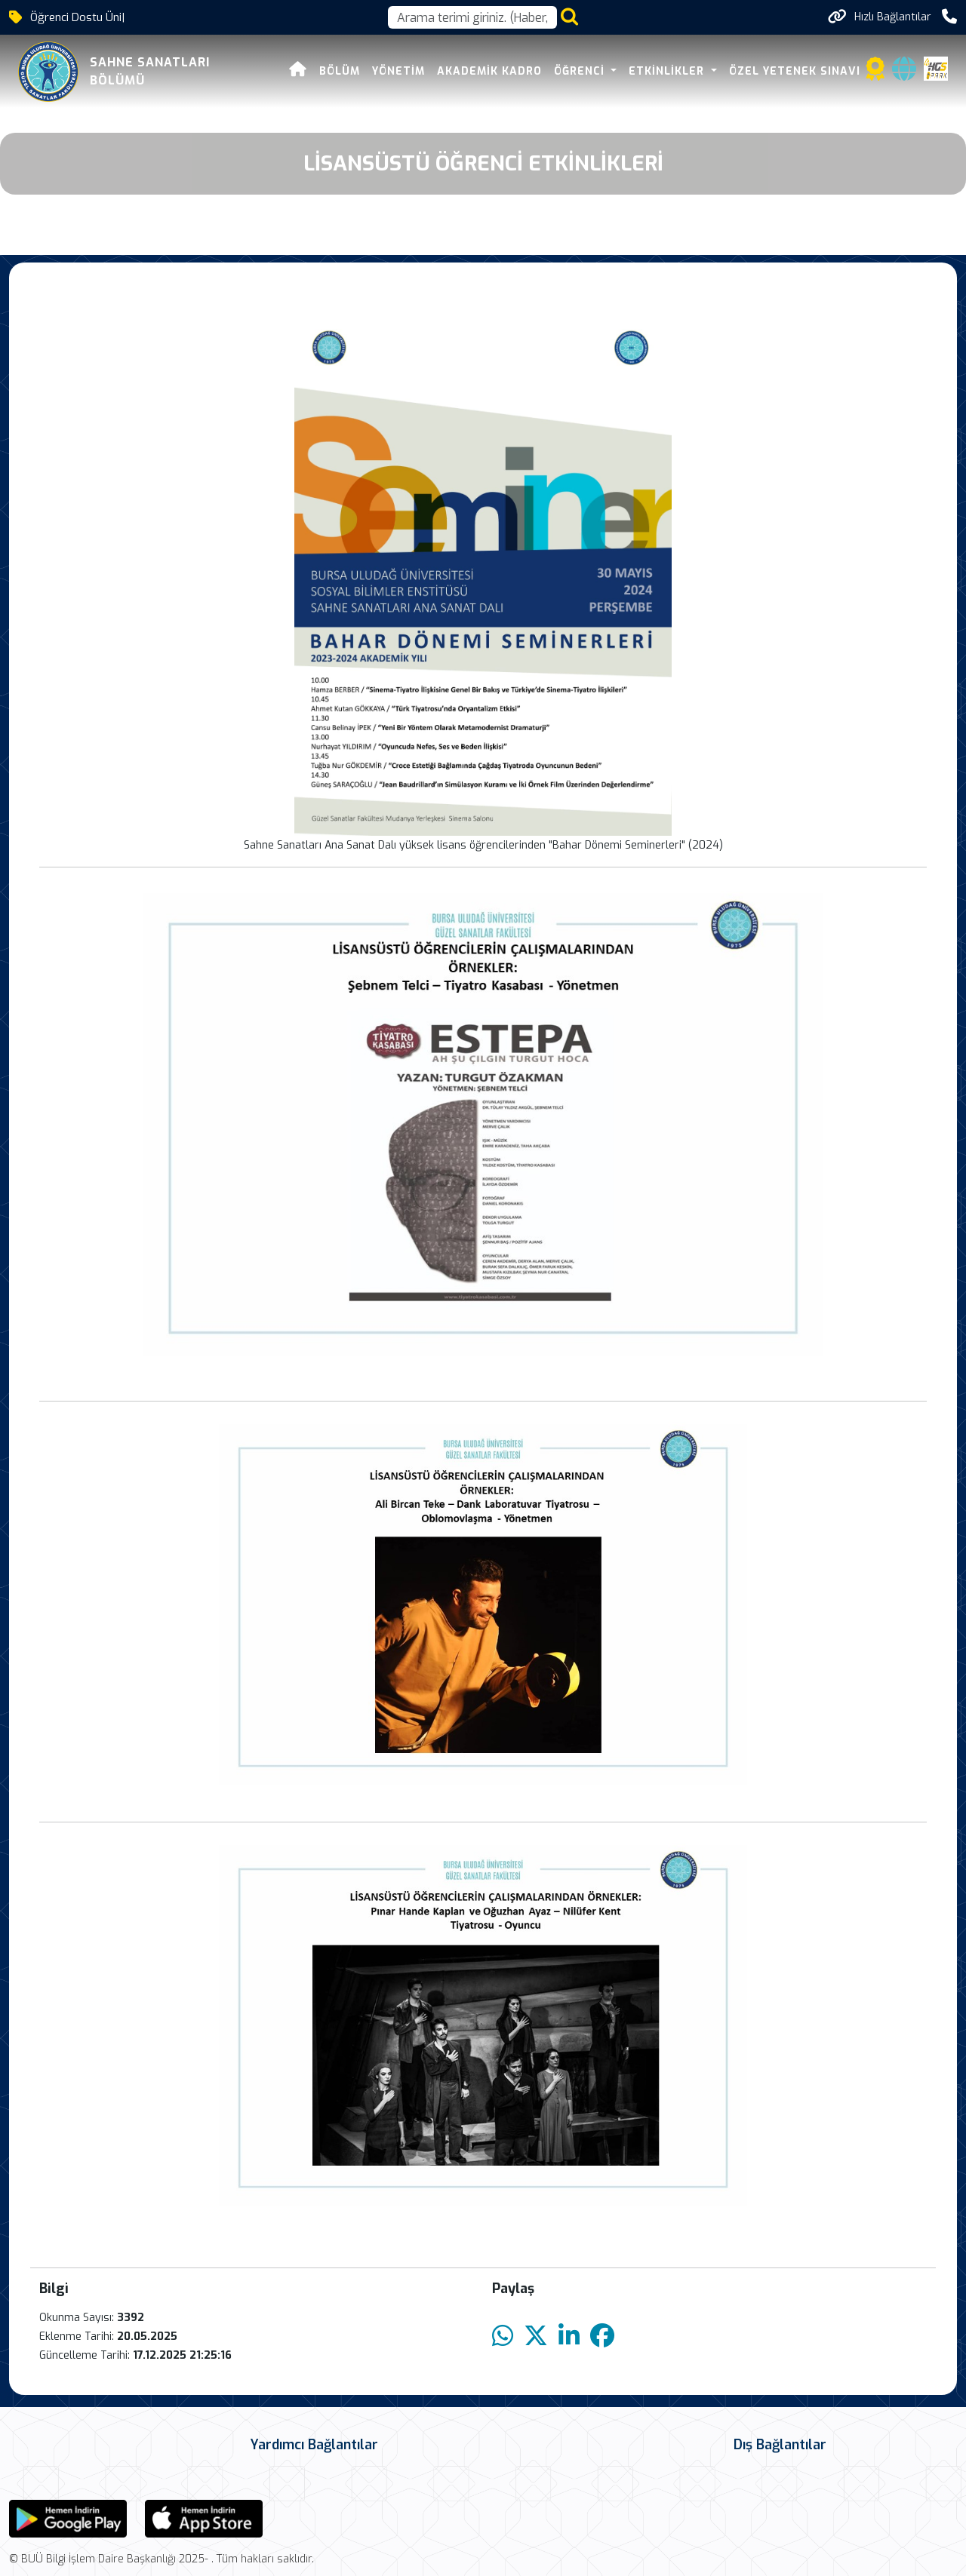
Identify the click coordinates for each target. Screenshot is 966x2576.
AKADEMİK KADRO (489, 71)
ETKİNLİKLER (668, 71)
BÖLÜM (339, 71)
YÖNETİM (398, 71)
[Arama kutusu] (472, 17)
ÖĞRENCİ (581, 71)
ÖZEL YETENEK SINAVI (794, 71)
